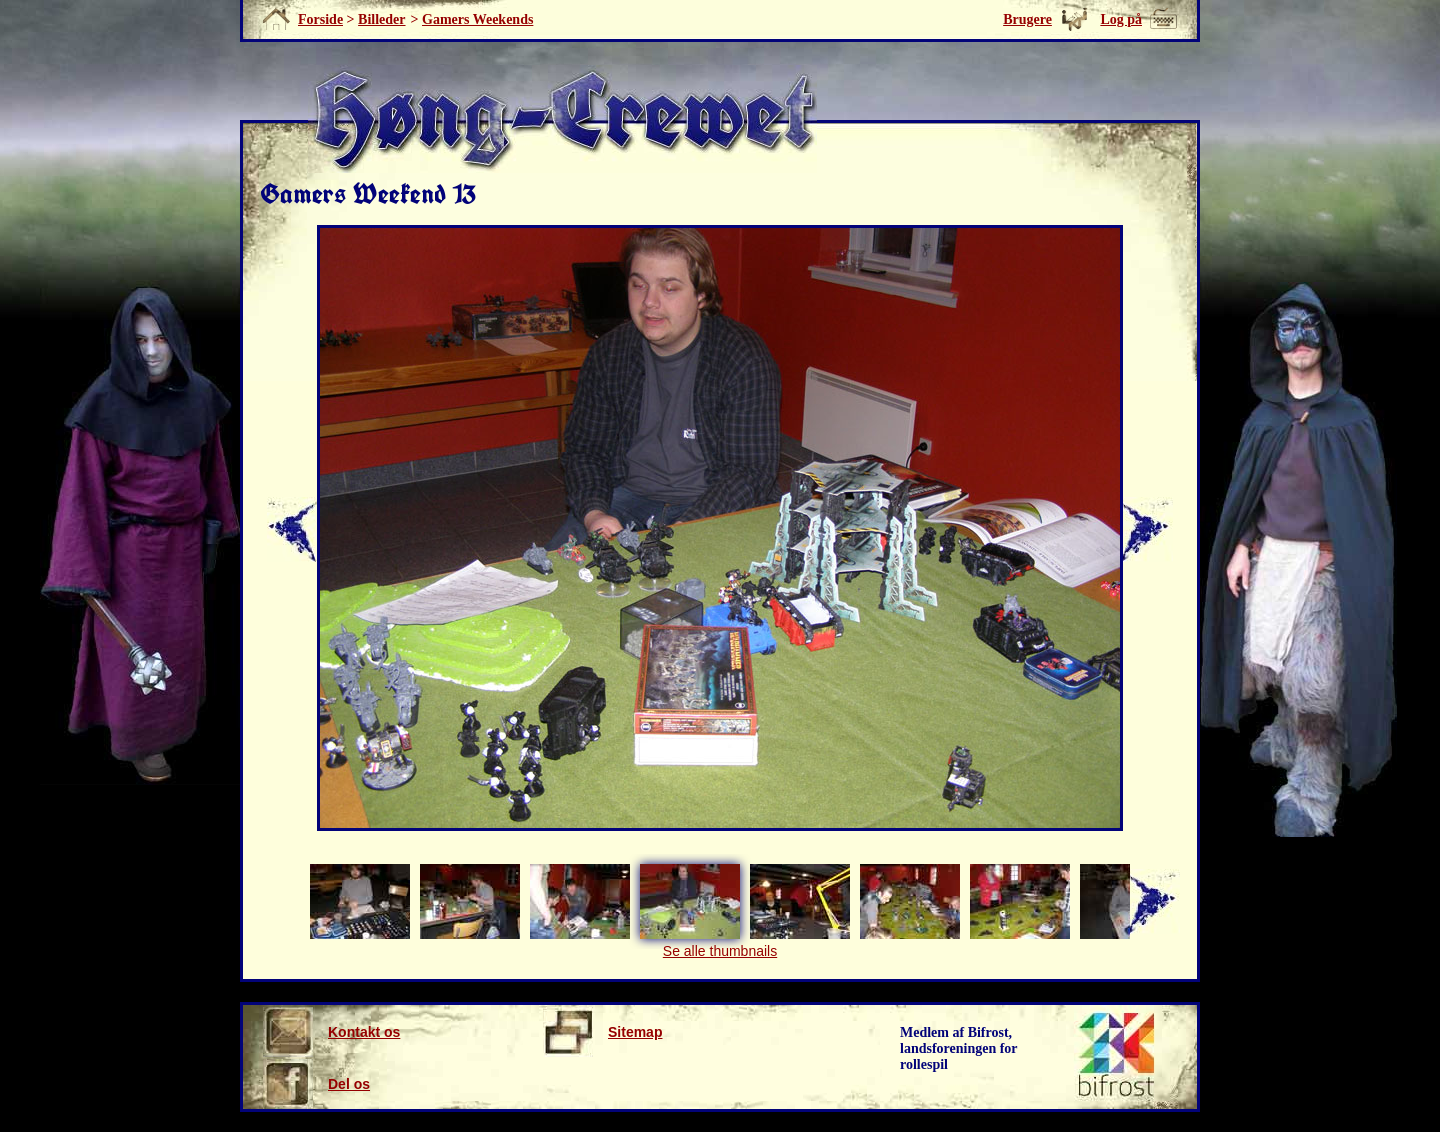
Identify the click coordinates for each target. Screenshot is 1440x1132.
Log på (1121, 19)
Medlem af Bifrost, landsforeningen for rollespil (959, 1048)
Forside (320, 19)
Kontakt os (331, 1032)
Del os (316, 1084)
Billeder (381, 19)
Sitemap (602, 1032)
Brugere (1027, 19)
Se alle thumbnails (720, 951)
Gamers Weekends (477, 19)
